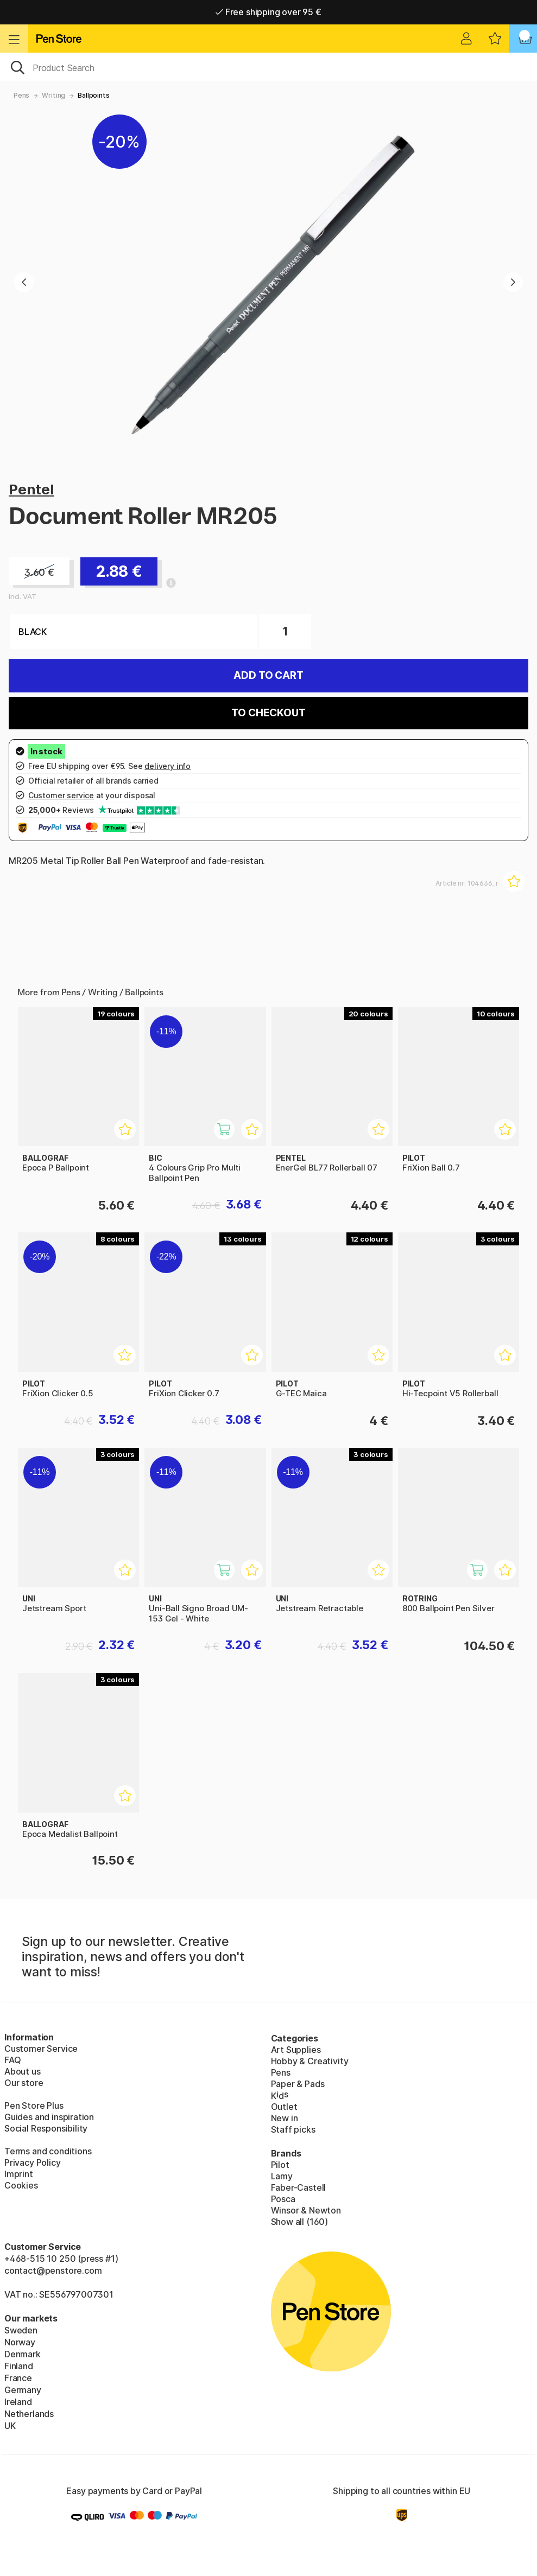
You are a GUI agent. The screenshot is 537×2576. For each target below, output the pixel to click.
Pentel (31, 489)
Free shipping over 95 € (268, 12)
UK (10, 2425)
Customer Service (41, 2048)
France (18, 2378)
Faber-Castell (298, 2187)
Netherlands (29, 2413)
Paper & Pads (298, 2083)
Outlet (284, 2106)
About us (22, 2071)
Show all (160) (299, 2221)
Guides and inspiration (49, 2116)
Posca (283, 2198)
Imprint (18, 2173)
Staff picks (293, 2129)
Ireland (18, 2401)
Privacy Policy (32, 2162)
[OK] (268, 67)
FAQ (12, 2060)
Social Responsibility (45, 2128)
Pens (21, 95)
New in (284, 2118)
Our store (23, 2082)
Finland (18, 2366)
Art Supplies (296, 2049)
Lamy (282, 2176)
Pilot (280, 2164)
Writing (53, 95)
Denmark (22, 2354)
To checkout (268, 713)
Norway (19, 2342)
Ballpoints (93, 95)
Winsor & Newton (306, 2210)
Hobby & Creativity (310, 2061)
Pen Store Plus (34, 2105)
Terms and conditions (47, 2151)
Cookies (21, 2185)
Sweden (20, 2330)
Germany (22, 2389)
